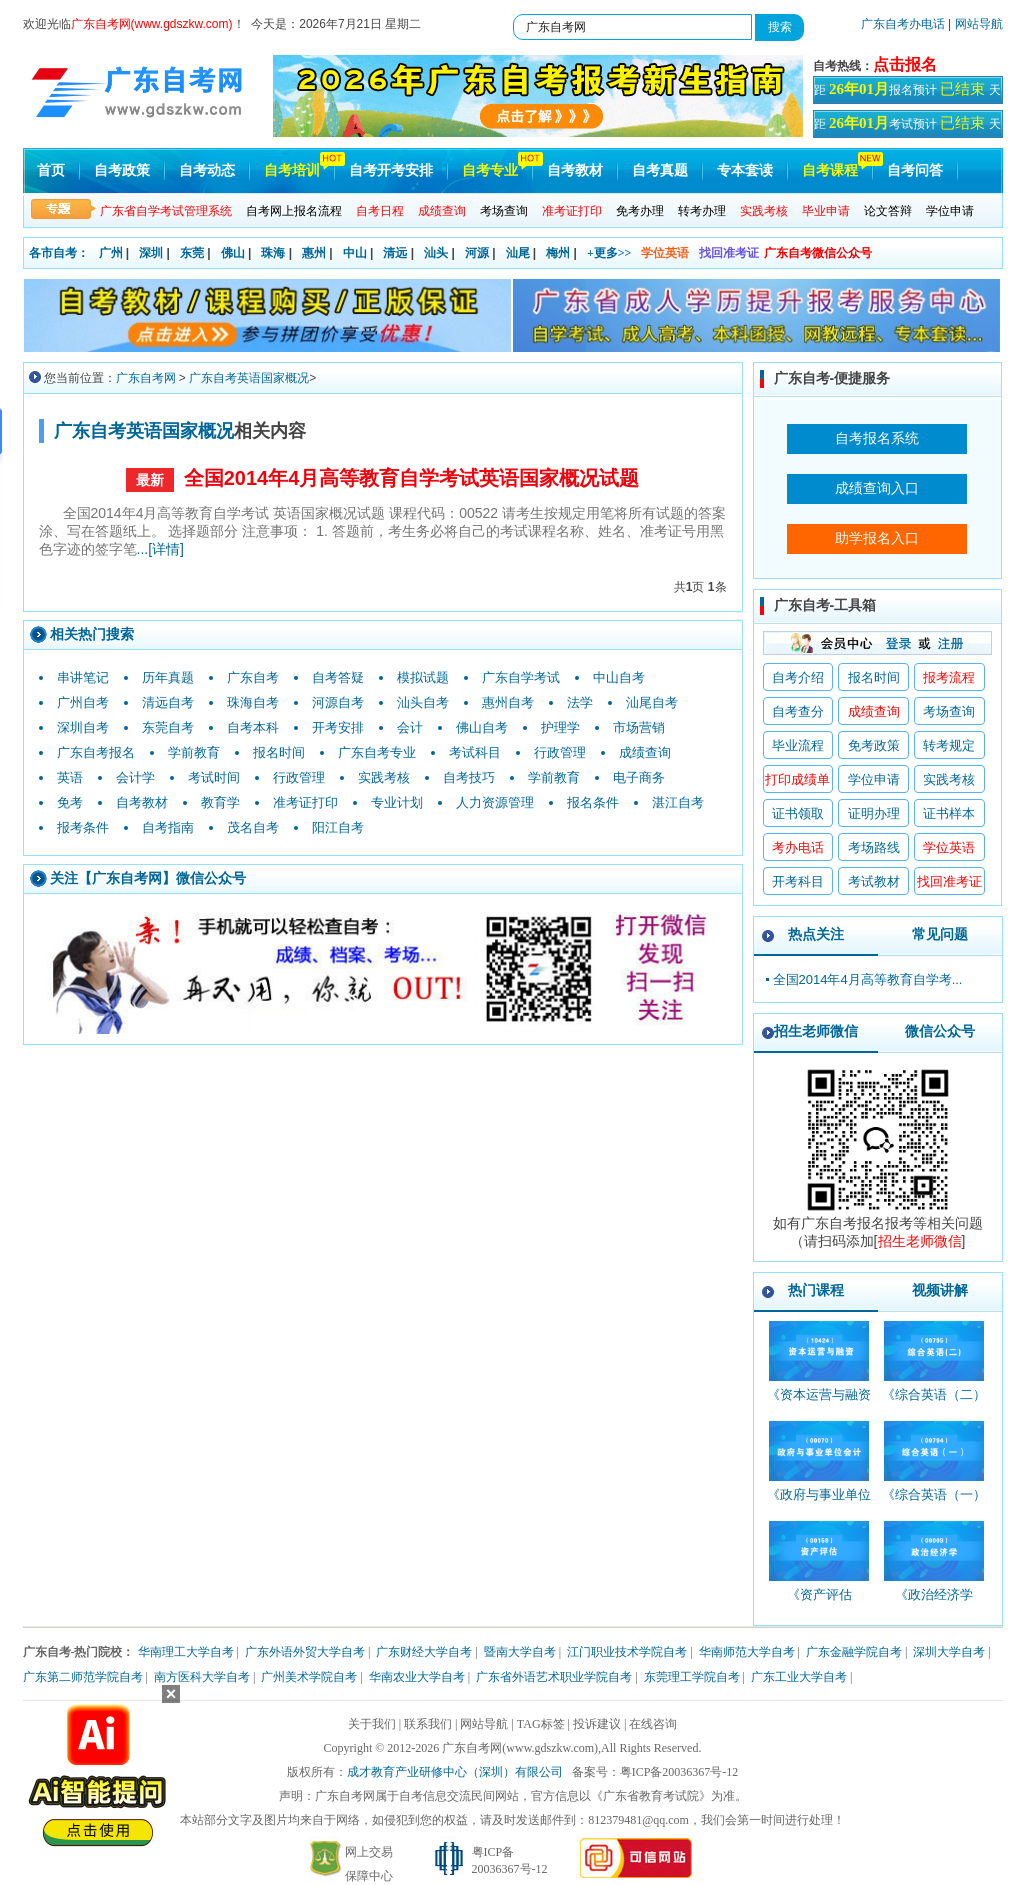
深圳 (151, 253)
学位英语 (665, 253)
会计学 (135, 777)
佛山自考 (482, 727)
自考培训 (292, 170)
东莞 (192, 253)
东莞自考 (168, 727)
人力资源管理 (495, 802)
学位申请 (950, 211)
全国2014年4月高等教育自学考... (868, 979)
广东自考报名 (96, 752)
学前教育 (194, 752)
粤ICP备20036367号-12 (679, 1772)
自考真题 (660, 170)
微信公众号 (940, 1031)
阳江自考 (338, 827)
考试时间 (214, 777)
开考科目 (798, 881)
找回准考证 (729, 253)
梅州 (558, 253)
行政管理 (560, 752)
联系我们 (428, 1724)
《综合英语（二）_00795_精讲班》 (934, 1403)
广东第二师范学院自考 (83, 1677)
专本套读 (745, 170)
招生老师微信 (816, 1031)
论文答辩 (888, 211)
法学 (580, 702)
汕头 (436, 253)
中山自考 (619, 677)
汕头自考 (423, 702)
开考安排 (338, 727)
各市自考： (59, 253)
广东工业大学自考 (799, 1677)
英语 (70, 777)
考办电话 (798, 847)
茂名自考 (253, 827)
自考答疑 (338, 677)
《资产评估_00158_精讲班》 (819, 1603)
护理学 (560, 727)
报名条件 (593, 802)
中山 (355, 253)
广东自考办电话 (903, 24)
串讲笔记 (83, 677)
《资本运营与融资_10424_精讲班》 (819, 1403)
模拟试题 (423, 677)
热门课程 (816, 1290)
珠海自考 (253, 702)
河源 (477, 253)
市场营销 (639, 727)
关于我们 (372, 1724)
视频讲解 (940, 1290)
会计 (410, 727)
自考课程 (830, 170)
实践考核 (384, 777)
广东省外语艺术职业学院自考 (554, 1677)
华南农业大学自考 (417, 1677)
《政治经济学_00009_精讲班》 (934, 1603)
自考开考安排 (391, 170)
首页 (51, 170)
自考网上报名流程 (294, 211)
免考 (70, 802)
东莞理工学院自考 (692, 1677)
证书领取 (798, 813)
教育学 (220, 802)
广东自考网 (146, 378)
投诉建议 (597, 1724)
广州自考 (83, 702)
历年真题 (168, 677)
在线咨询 (653, 1724)
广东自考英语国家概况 (249, 378)
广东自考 (253, 677)
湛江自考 (678, 802)
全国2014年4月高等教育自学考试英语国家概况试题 (412, 478)
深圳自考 (83, 727)
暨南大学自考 (520, 1652)
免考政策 (874, 745)
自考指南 (168, 827)
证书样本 (949, 813)
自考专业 (490, 170)
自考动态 (207, 170)
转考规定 (949, 745)
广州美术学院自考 (309, 1677)
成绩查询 (645, 752)
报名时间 (279, 752)
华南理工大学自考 (186, 1652)
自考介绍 (798, 677)
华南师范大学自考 (747, 1652)
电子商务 (639, 777)
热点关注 (816, 934)
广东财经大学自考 (424, 1652)
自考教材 (575, 170)
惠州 (314, 253)
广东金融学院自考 (854, 1652)
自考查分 (798, 711)
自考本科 (253, 727)
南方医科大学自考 (202, 1677)
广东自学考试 (521, 677)
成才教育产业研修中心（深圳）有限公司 (455, 1772)
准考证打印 (305, 802)
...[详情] (160, 549)
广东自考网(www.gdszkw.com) (520, 1748)
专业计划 (397, 802)
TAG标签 (541, 1724)
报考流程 (949, 677)
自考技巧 (469, 777)
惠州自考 (508, 702)
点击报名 (905, 64)
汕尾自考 (652, 702)
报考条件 (83, 827)
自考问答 (915, 170)
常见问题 (940, 934)
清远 (395, 253)
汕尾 (518, 253)
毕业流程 (798, 745)
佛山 (233, 253)
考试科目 (475, 752)
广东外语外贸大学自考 (305, 1652)
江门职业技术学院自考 (627, 1652)
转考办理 (702, 211)
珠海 (273, 253)
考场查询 (504, 211)
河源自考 (338, 702)
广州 (111, 253)
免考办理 (640, 211)
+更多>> (609, 253)
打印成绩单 (797, 779)
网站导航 (979, 24)
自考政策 (122, 170)
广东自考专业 (377, 752)
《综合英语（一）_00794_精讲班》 (934, 1503)
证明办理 (874, 813)
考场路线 (874, 847)
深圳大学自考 (949, 1652)
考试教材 (874, 881)
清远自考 (168, 702)
